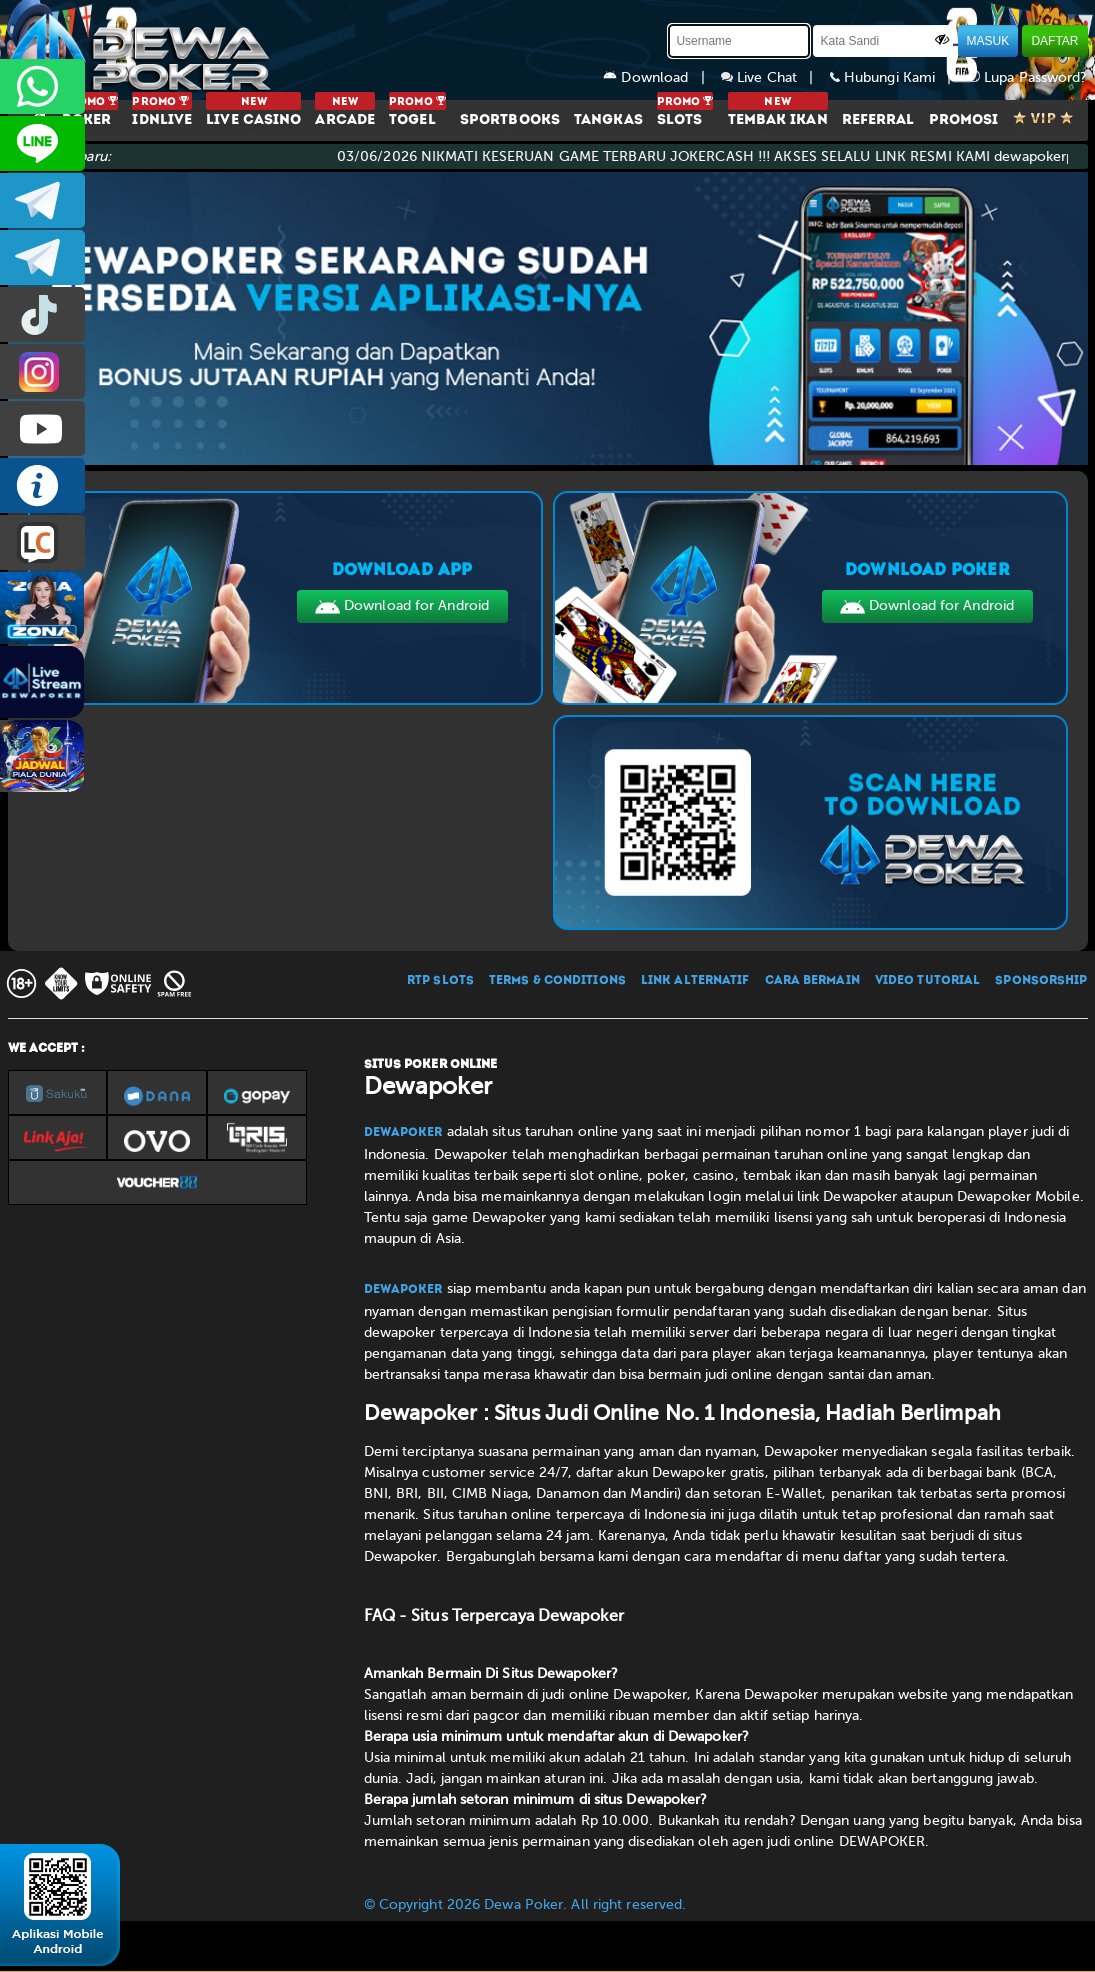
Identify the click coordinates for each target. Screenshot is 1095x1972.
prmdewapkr (42, 314)
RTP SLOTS (440, 981)
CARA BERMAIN (812, 981)
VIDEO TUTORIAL (927, 981)
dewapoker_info (42, 257)
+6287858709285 (42, 86)
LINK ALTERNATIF (695, 981)
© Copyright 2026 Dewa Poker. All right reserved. (525, 1904)
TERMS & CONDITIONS (557, 981)
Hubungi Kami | (899, 77)
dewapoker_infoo (42, 200)
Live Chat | (775, 77)
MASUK (988, 41)
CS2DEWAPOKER (42, 143)
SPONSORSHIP (1041, 981)
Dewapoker (403, 1133)
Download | (662, 77)
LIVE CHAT (42, 542)
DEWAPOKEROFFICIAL (42, 428)
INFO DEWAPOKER (42, 485)
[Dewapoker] (143, 50)
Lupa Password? (1028, 77)
